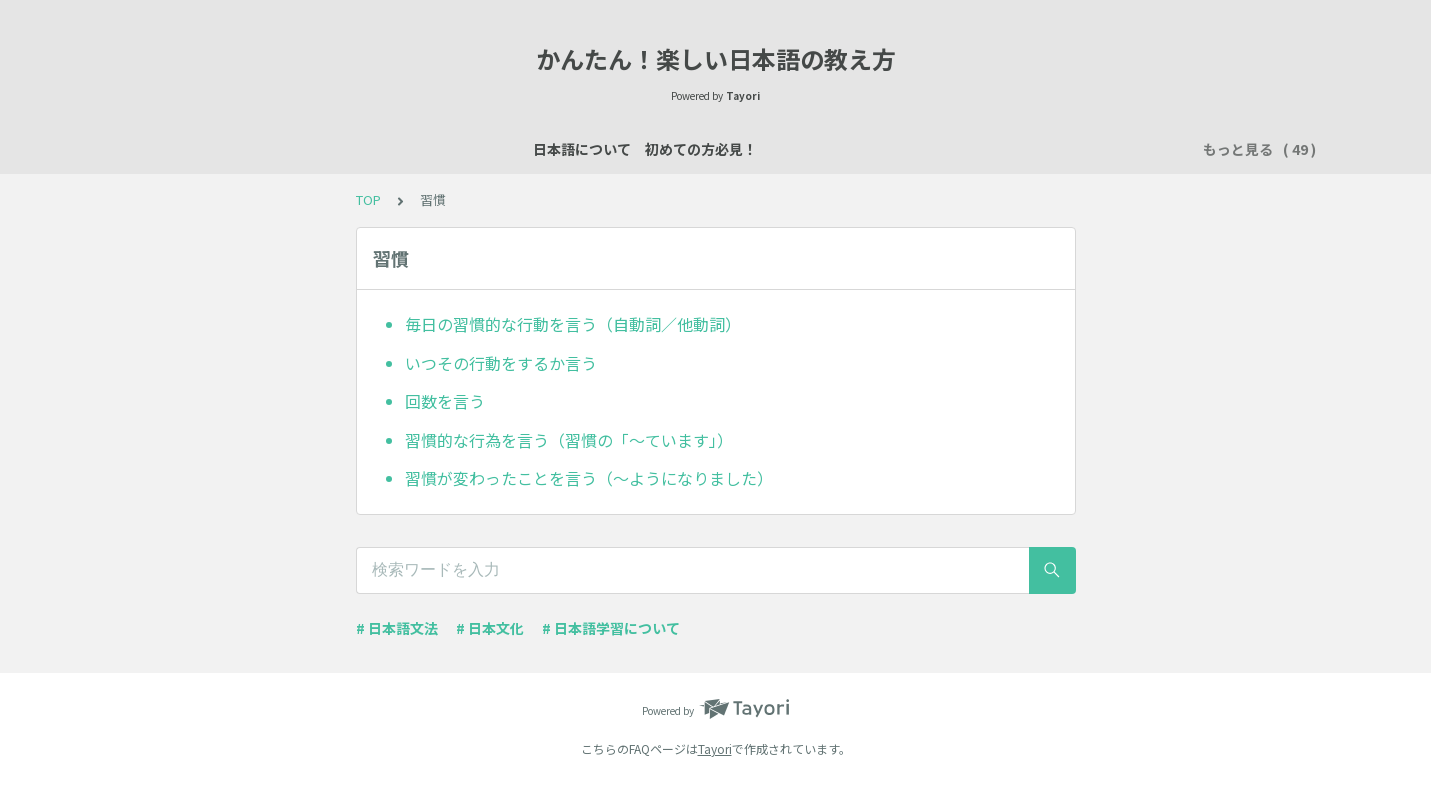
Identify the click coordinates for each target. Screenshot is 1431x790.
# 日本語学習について (611, 628)
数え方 (778, 149)
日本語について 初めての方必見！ (267, 149)
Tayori (715, 748)
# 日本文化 (490, 628)
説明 (659, 149)
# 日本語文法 (397, 628)
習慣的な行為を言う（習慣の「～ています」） (569, 440)
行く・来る (988, 149)
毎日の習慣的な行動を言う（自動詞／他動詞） (573, 324)
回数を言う (445, 401)
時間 (1121, 149)
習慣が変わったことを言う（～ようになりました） (589, 478)
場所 (715, 149)
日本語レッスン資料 (470, 149)
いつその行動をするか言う (501, 363)
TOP (368, 199)
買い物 (848, 149)
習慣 (1065, 149)
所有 (911, 149)
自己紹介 (589, 149)
